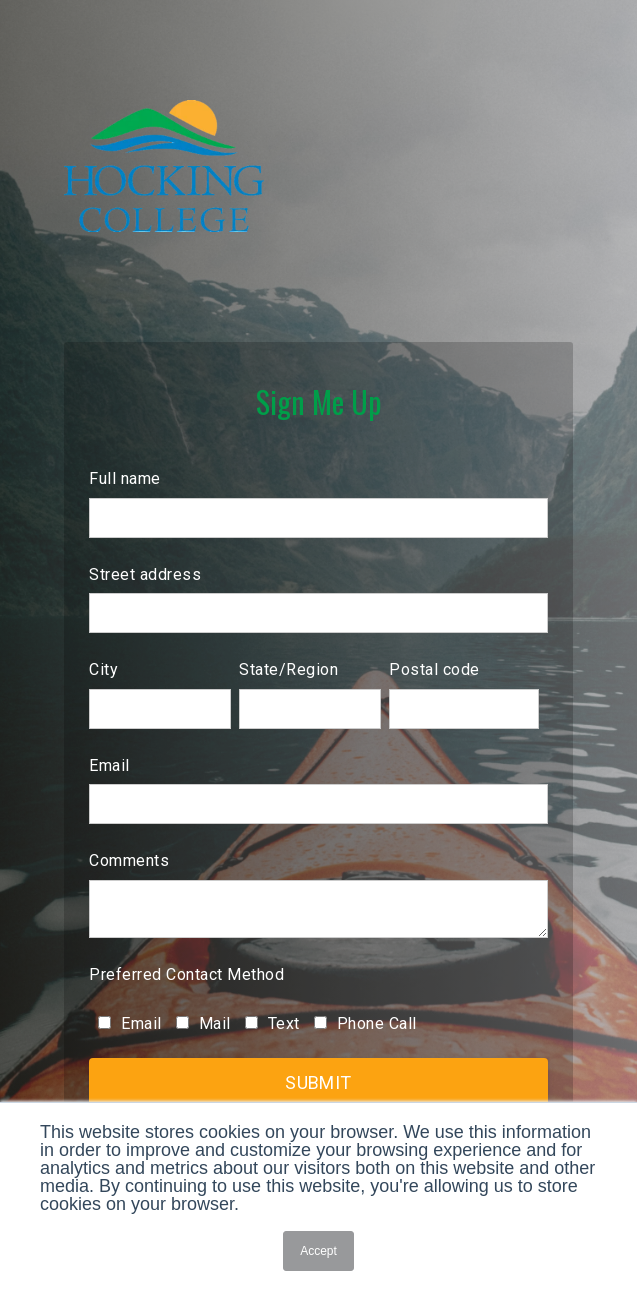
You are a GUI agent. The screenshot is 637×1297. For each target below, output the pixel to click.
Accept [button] (318, 1251)
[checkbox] (318, 1023)
